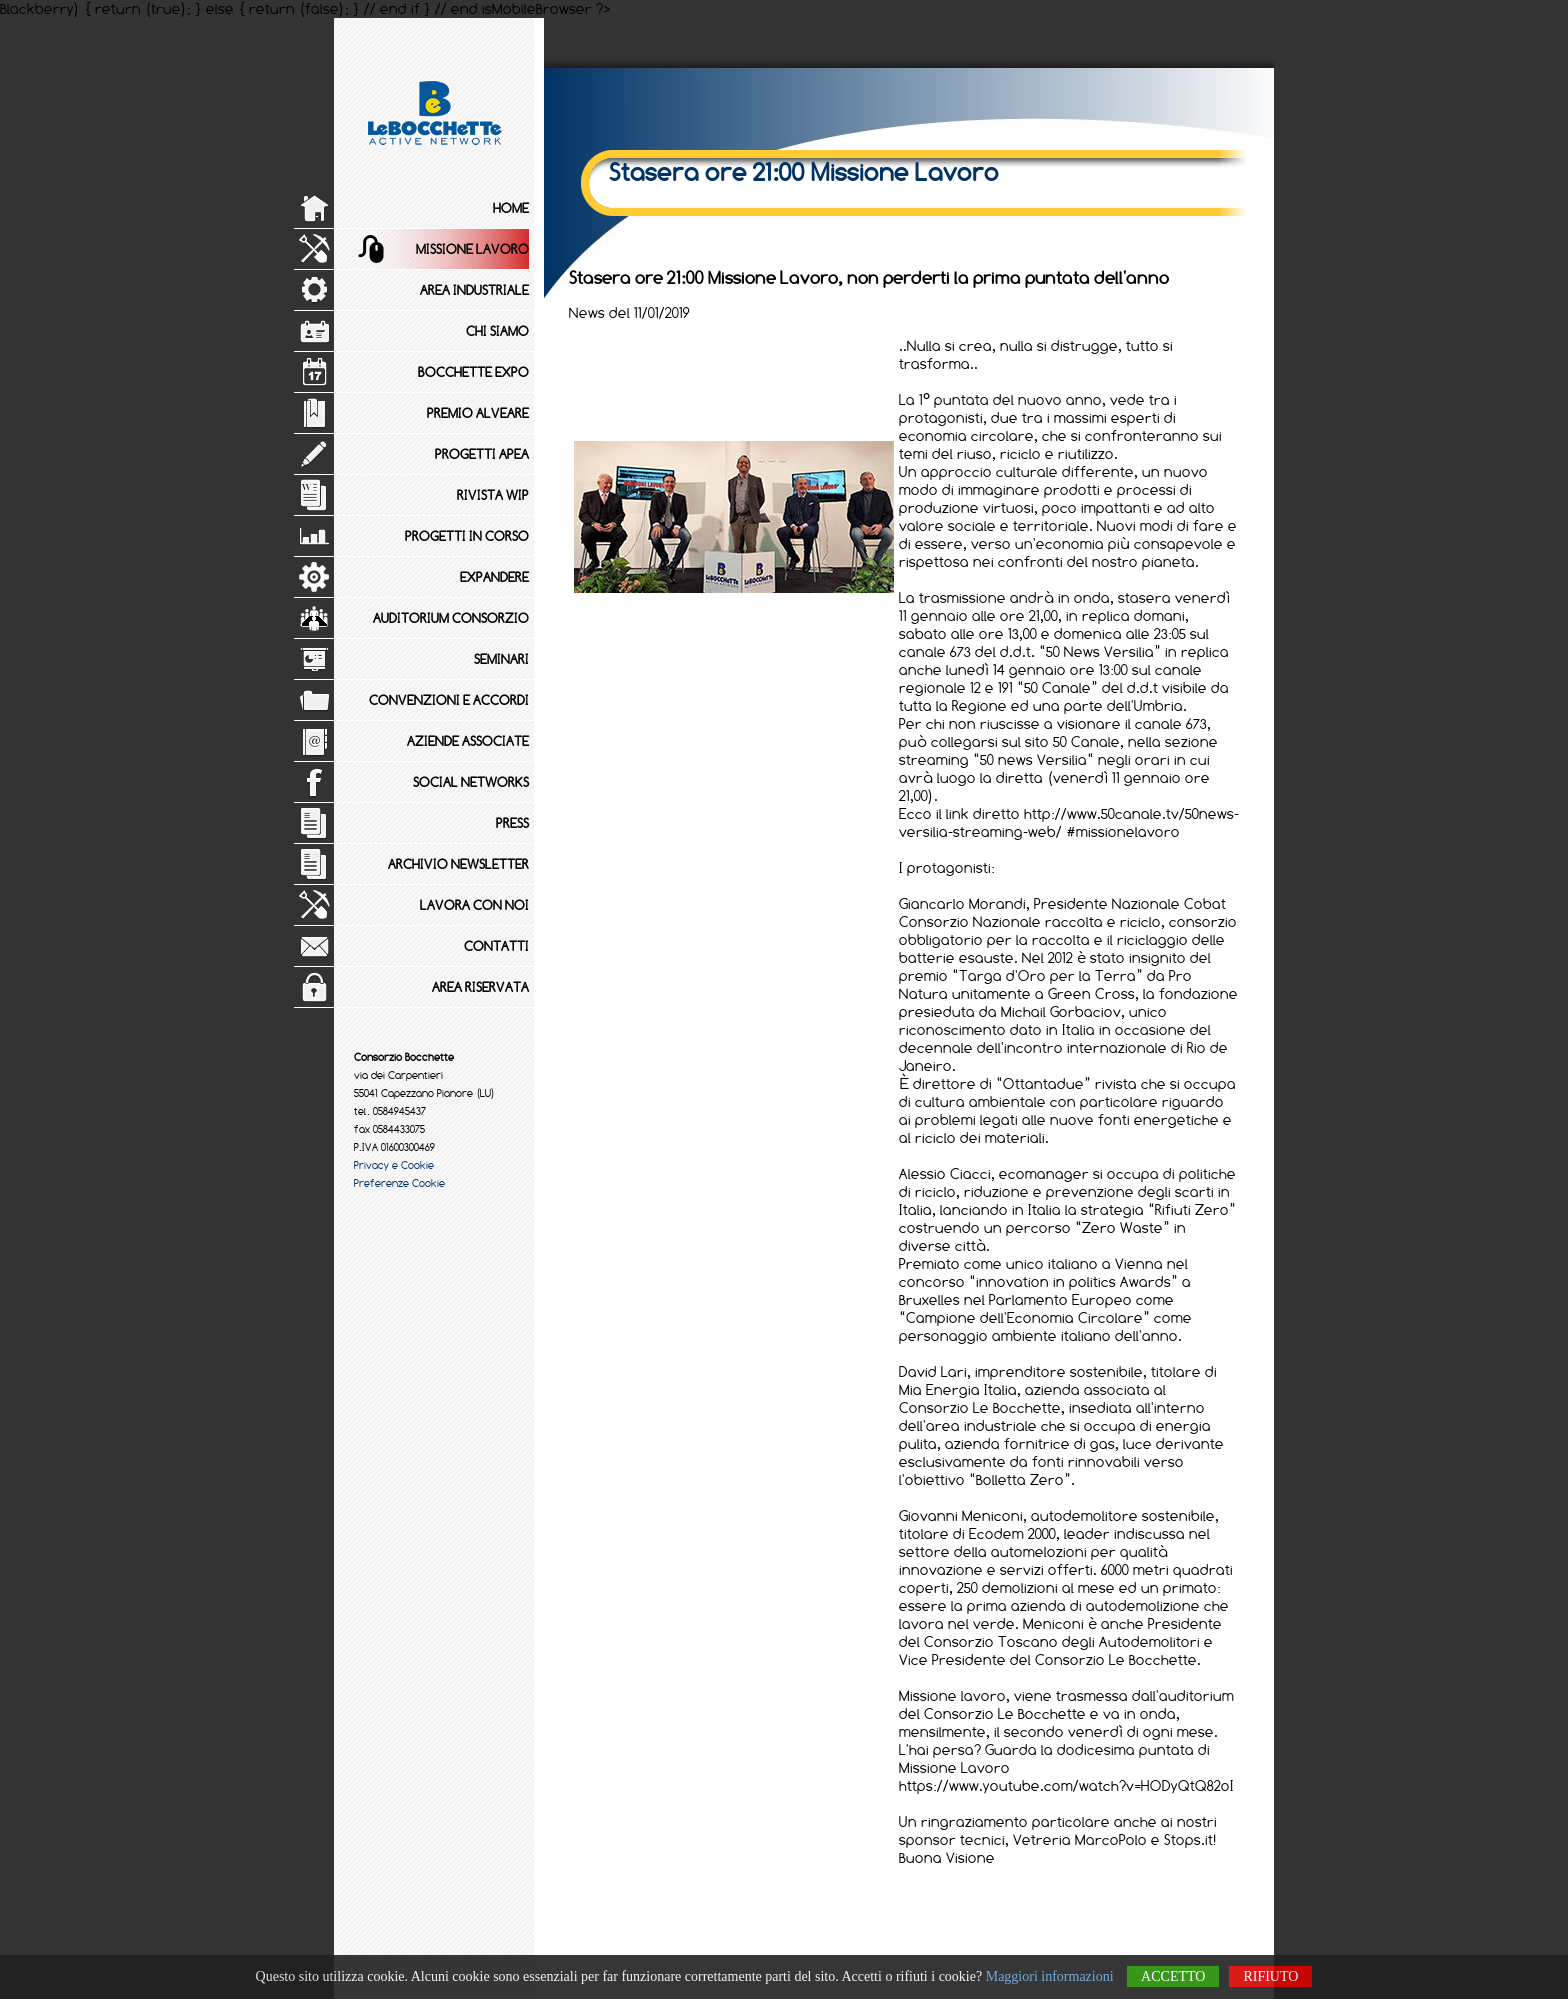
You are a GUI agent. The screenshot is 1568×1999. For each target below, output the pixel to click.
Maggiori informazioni (1050, 1976)
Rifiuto (1270, 1976)
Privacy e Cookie (394, 1165)
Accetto (1173, 1976)
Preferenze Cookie (399, 1183)
